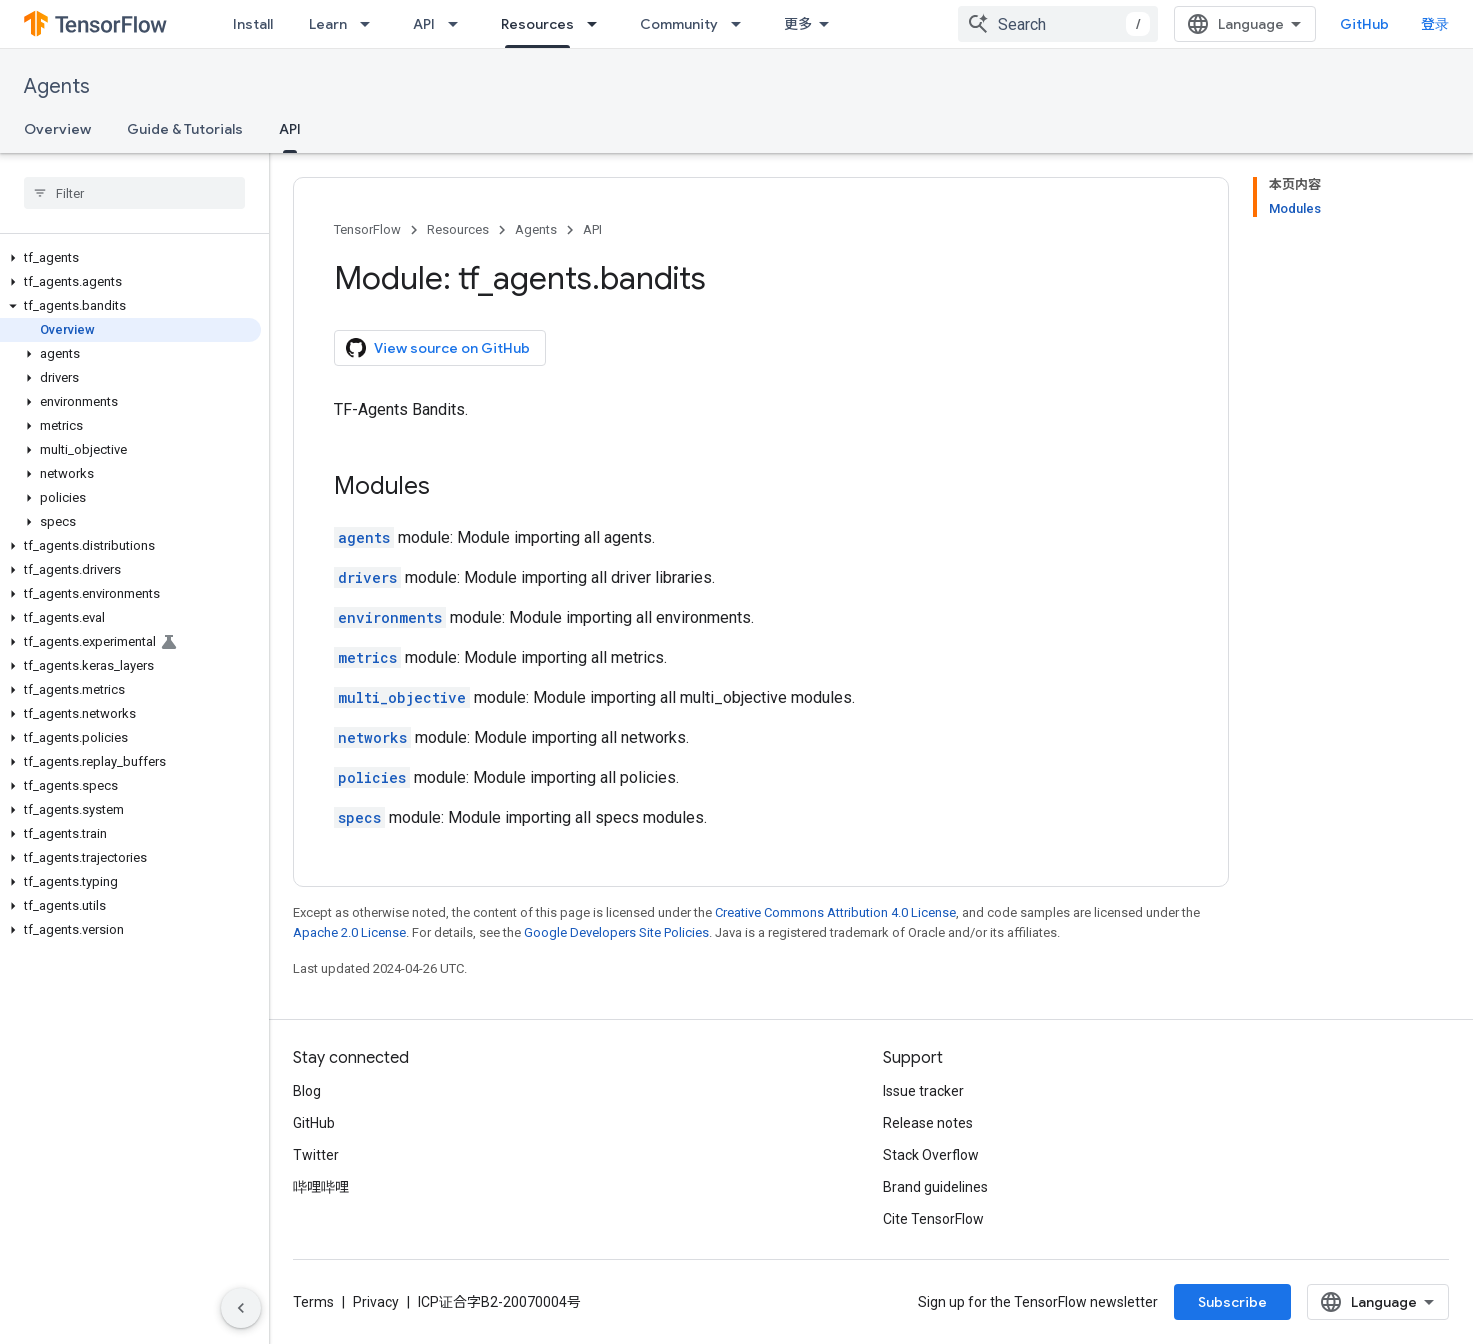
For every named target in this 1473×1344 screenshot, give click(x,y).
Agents (57, 86)
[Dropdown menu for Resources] (598, 24)
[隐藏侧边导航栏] (241, 1308)
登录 (1435, 24)
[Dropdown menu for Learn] (371, 24)
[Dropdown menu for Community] (742, 24)
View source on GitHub (438, 348)
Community (679, 24)
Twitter (316, 1155)
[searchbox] (134, 193)
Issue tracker (923, 1091)
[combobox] (1058, 24)
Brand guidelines (935, 1187)
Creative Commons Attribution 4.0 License (835, 912)
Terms (313, 1302)
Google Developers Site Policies (616, 932)
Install (253, 24)
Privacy (376, 1302)
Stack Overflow (931, 1155)
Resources (458, 229)
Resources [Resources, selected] (537, 24)
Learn (328, 24)
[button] (130, 258)
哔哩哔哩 (321, 1187)
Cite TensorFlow (933, 1219)
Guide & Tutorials (185, 129)
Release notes (928, 1123)
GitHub (1364, 24)
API (424, 24)
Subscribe (1232, 1302)
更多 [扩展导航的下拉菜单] (798, 24)
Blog (307, 1091)
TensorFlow (367, 229)
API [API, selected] (290, 129)
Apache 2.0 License (349, 932)
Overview (57, 129)
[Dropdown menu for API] (459, 24)
